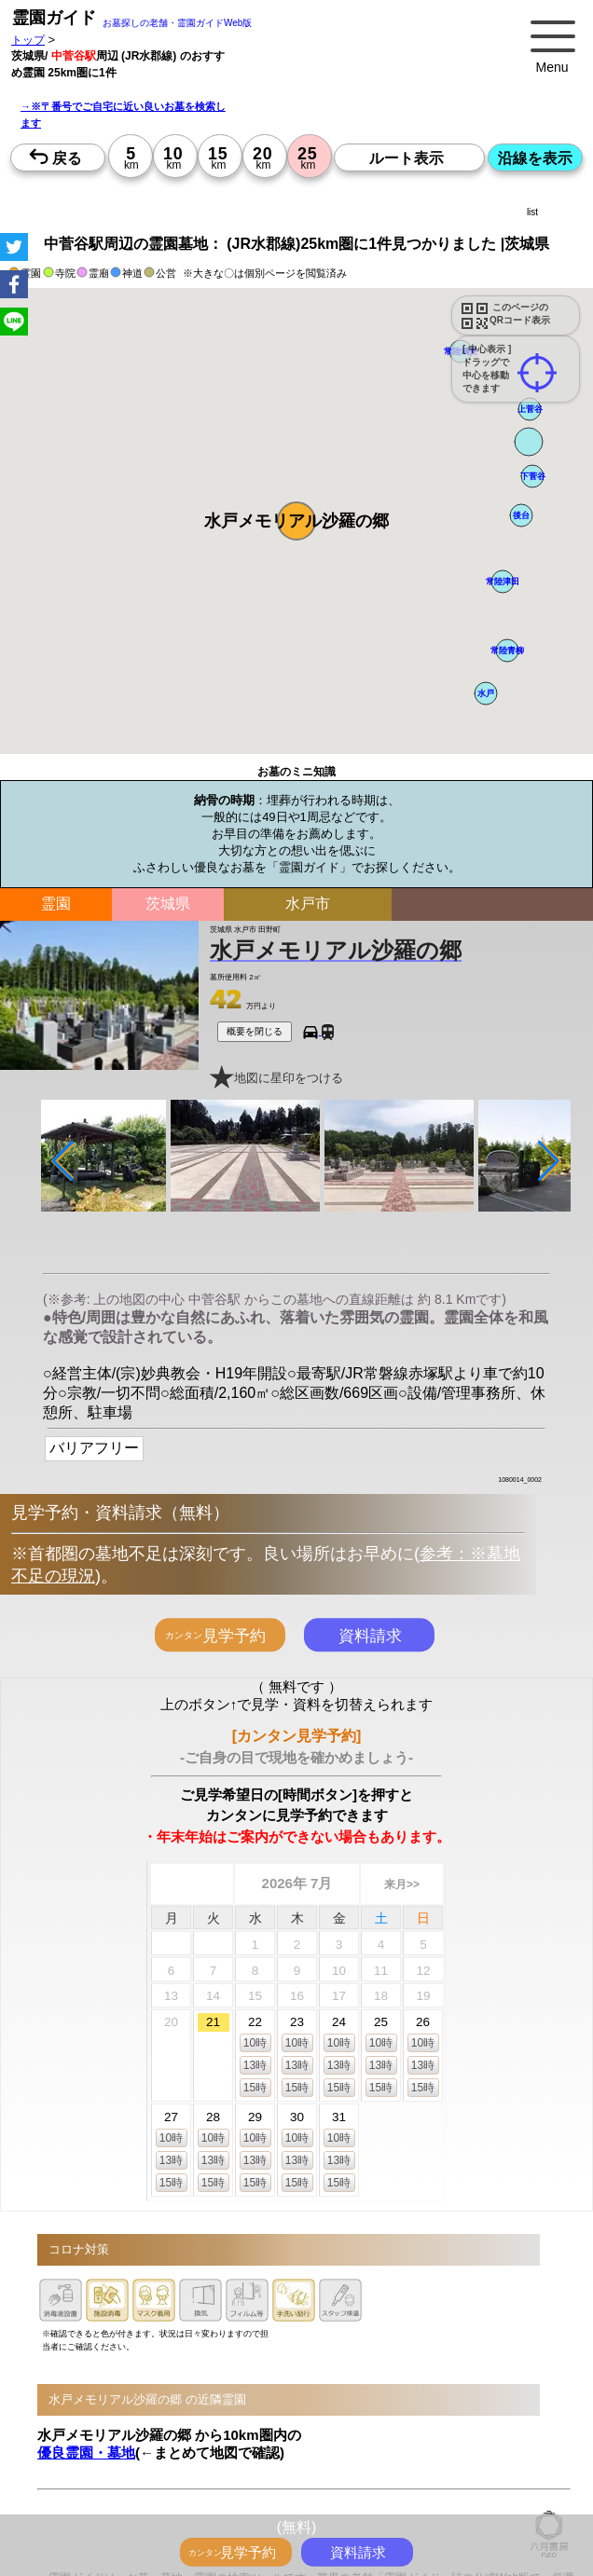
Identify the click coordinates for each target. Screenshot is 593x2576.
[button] (296, 521)
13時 (255, 2065)
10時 (255, 2042)
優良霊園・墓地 (86, 2452)
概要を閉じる (255, 1031)
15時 (255, 2087)
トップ (28, 40)
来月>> (402, 1884)
